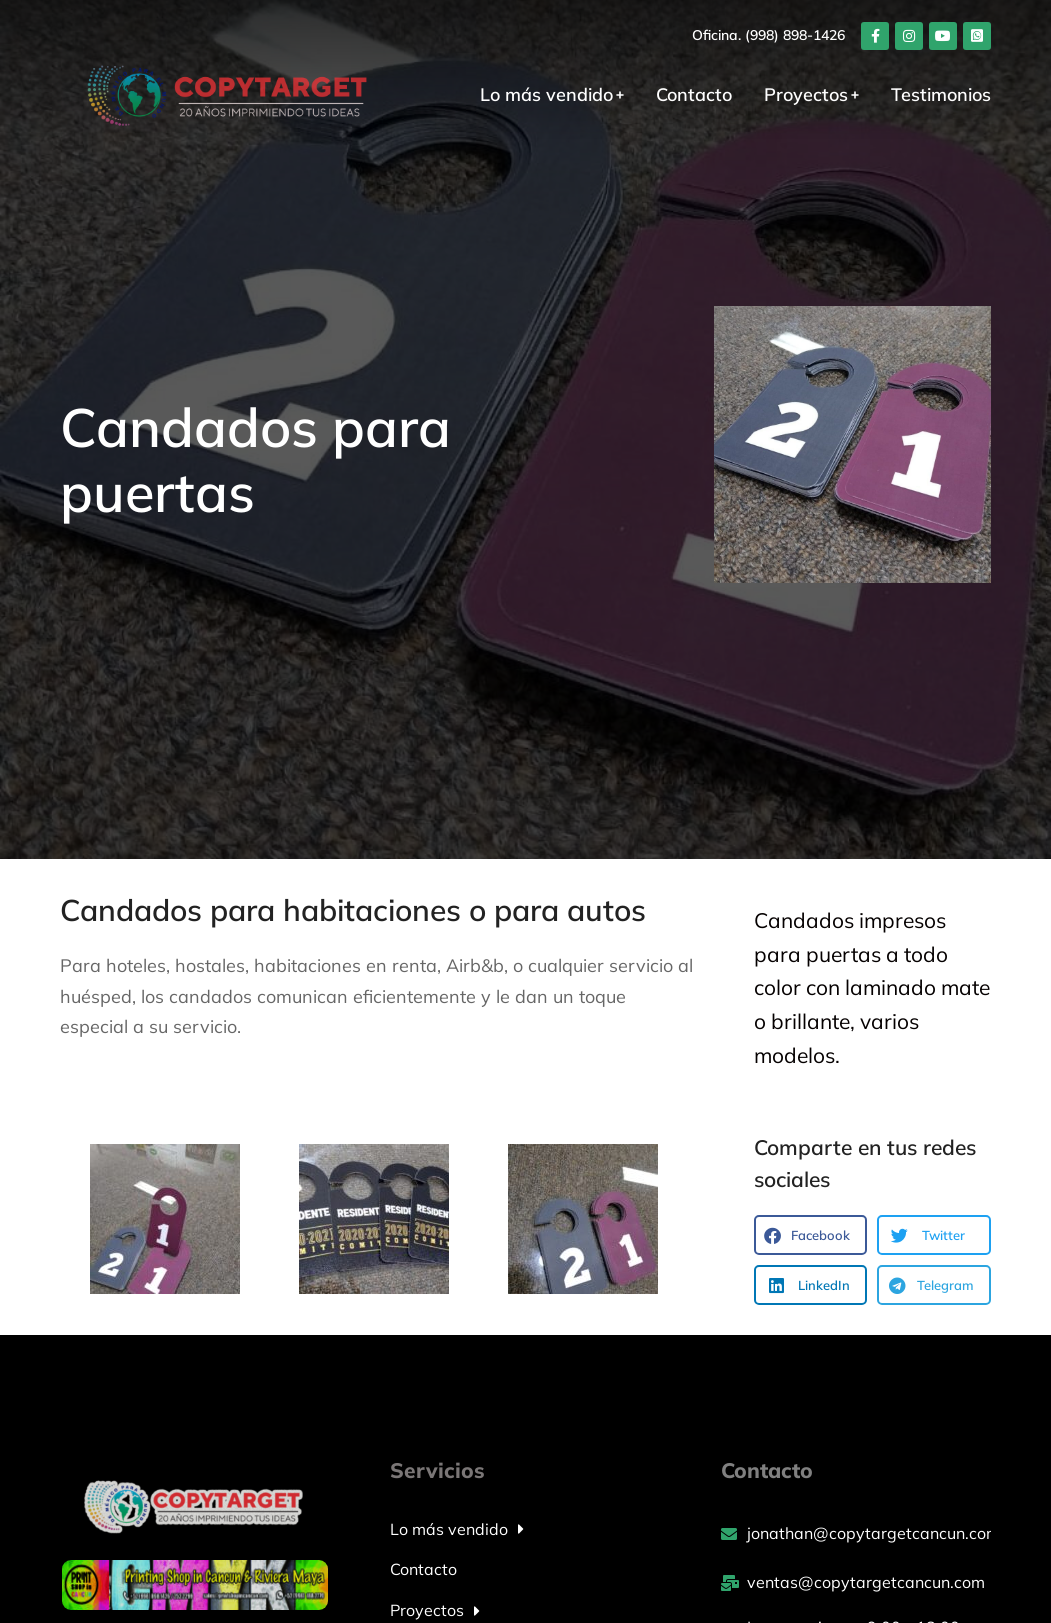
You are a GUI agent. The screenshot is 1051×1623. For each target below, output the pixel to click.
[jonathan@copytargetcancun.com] (856, 1534)
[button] (811, 1235)
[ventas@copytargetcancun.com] (856, 1583)
